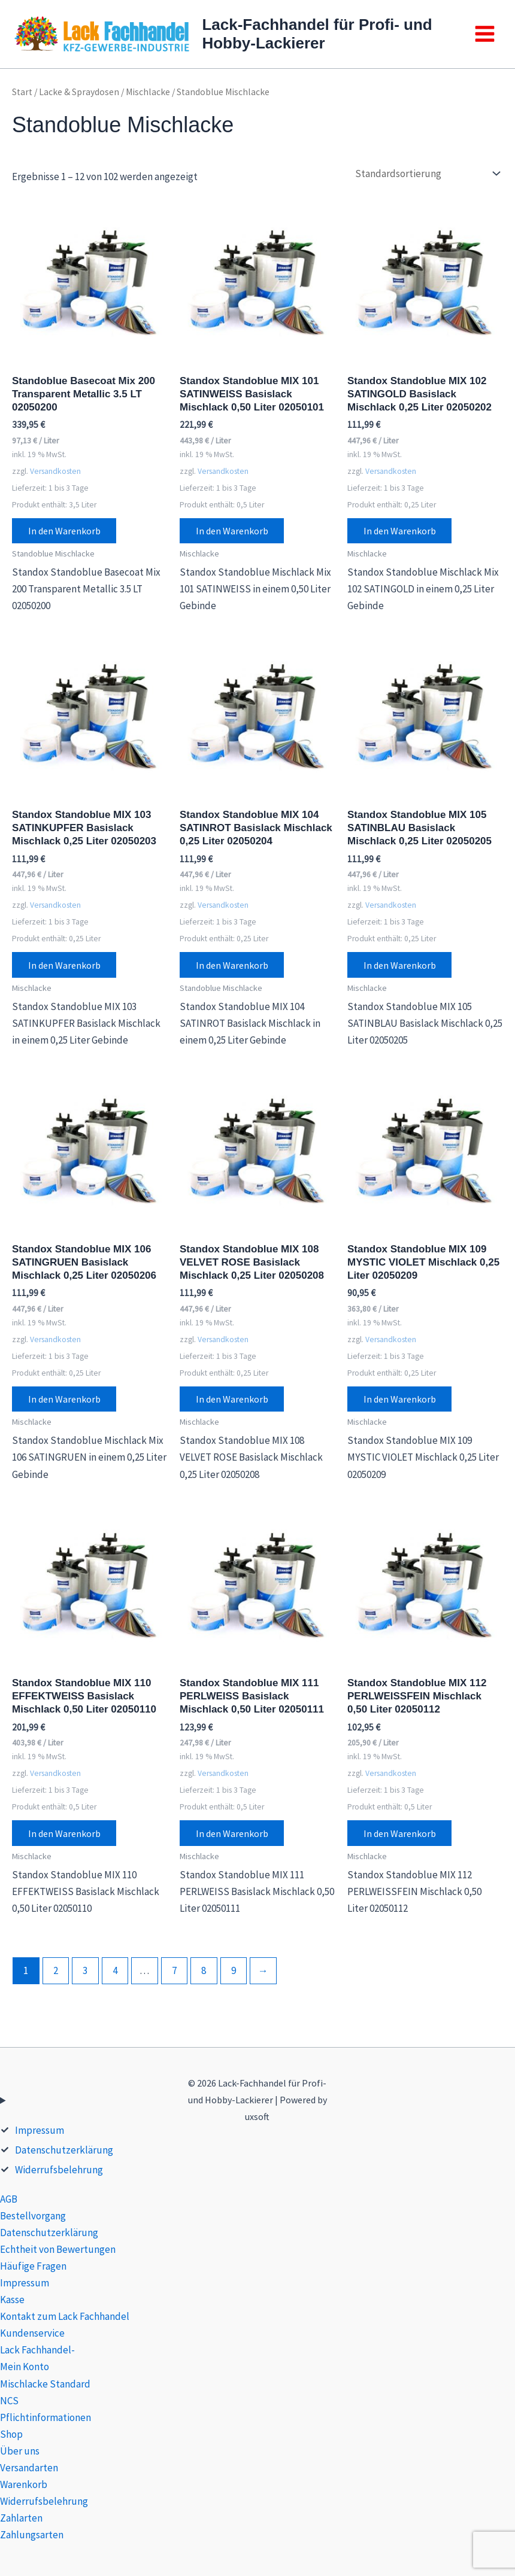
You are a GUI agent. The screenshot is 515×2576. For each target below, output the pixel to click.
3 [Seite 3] (85, 1973)
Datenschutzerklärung (64, 2150)
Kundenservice (32, 2333)
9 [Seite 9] (233, 1973)
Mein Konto (24, 2366)
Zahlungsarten (31, 2534)
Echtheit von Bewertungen (58, 2249)
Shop (11, 2434)
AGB (8, 2199)
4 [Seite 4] (115, 1973)
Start (22, 92)
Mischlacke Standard (45, 2384)
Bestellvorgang (33, 2215)
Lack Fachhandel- (37, 2349)
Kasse (12, 2299)
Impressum (39, 2130)
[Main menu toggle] (484, 34)
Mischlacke (148, 92)
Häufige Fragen (33, 2266)
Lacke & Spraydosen (79, 92)
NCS (9, 2400)
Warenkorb (23, 2484)
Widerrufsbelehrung (59, 2169)
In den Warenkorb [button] (65, 531)
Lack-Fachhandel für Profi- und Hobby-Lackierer (317, 34)
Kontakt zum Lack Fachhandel (64, 2316)
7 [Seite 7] (174, 1973)
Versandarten (29, 2467)
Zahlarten (21, 2518)
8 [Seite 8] (203, 1973)
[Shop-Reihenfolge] (426, 173)
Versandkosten (55, 471)
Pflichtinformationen (45, 2417)
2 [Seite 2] (55, 1973)
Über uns (20, 2451)
